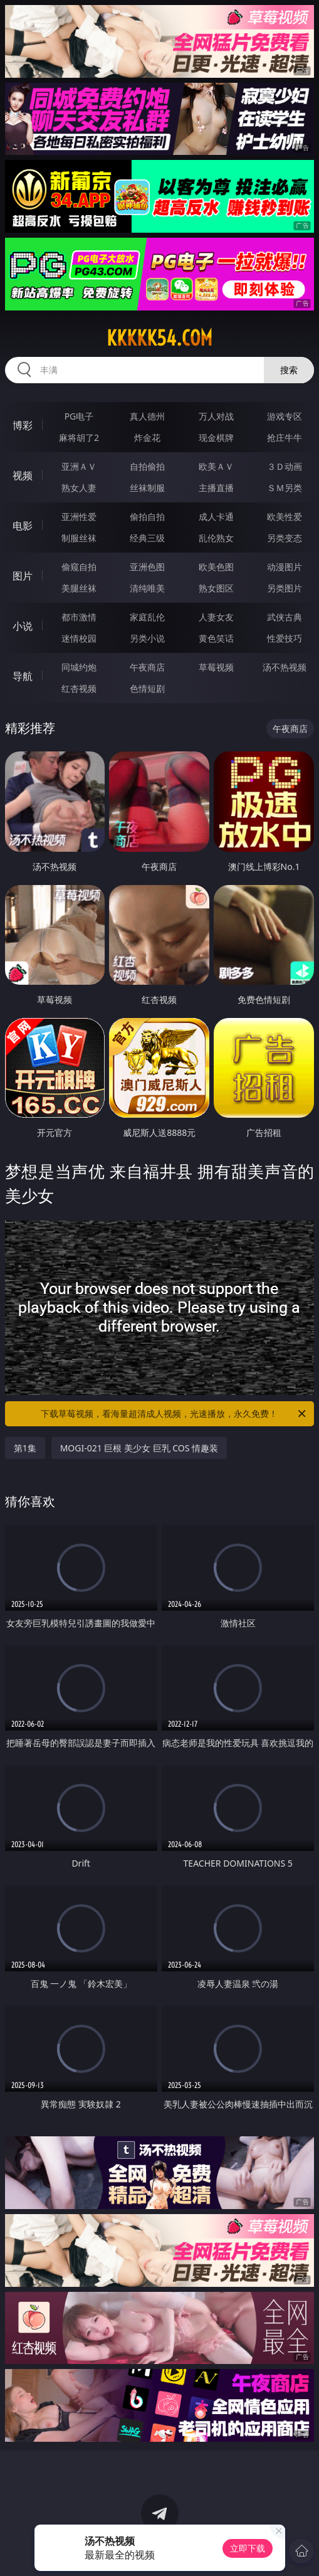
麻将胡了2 (79, 437)
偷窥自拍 (79, 567)
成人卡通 (216, 516)
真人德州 (147, 416)
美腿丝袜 (79, 588)
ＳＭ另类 (284, 488)
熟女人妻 (79, 488)
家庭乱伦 (147, 617)
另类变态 (284, 538)
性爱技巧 (284, 638)
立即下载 (247, 2548)
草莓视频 (216, 667)
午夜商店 (147, 667)
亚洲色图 (147, 567)
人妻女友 (216, 617)
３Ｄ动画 (284, 466)
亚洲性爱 (79, 516)
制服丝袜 (79, 538)
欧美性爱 (284, 516)
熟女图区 (216, 588)
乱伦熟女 (216, 538)
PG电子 (79, 416)
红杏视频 (79, 688)
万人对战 (216, 416)
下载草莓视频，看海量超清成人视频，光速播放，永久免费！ (174, 1413)
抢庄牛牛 (284, 437)
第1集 (25, 1448)
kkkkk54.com (159, 338)
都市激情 (79, 617)
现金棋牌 (216, 437)
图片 (23, 576)
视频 (23, 475)
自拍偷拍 (147, 466)
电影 (23, 526)
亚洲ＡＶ (79, 466)
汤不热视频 (284, 667)
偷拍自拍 (147, 516)
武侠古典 (284, 617)
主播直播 (216, 488)
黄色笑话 (216, 638)
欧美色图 (216, 567)
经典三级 (147, 538)
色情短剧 (147, 688)
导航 (23, 676)
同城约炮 (79, 667)
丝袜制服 (147, 488)
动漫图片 (284, 567)
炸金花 (147, 437)
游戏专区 (284, 416)
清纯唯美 (147, 588)
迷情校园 (79, 638)
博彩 (23, 425)
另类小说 (147, 638)
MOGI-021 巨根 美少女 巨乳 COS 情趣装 (139, 1448)
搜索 (289, 370)
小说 (23, 626)
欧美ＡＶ (216, 466)
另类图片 (284, 588)
